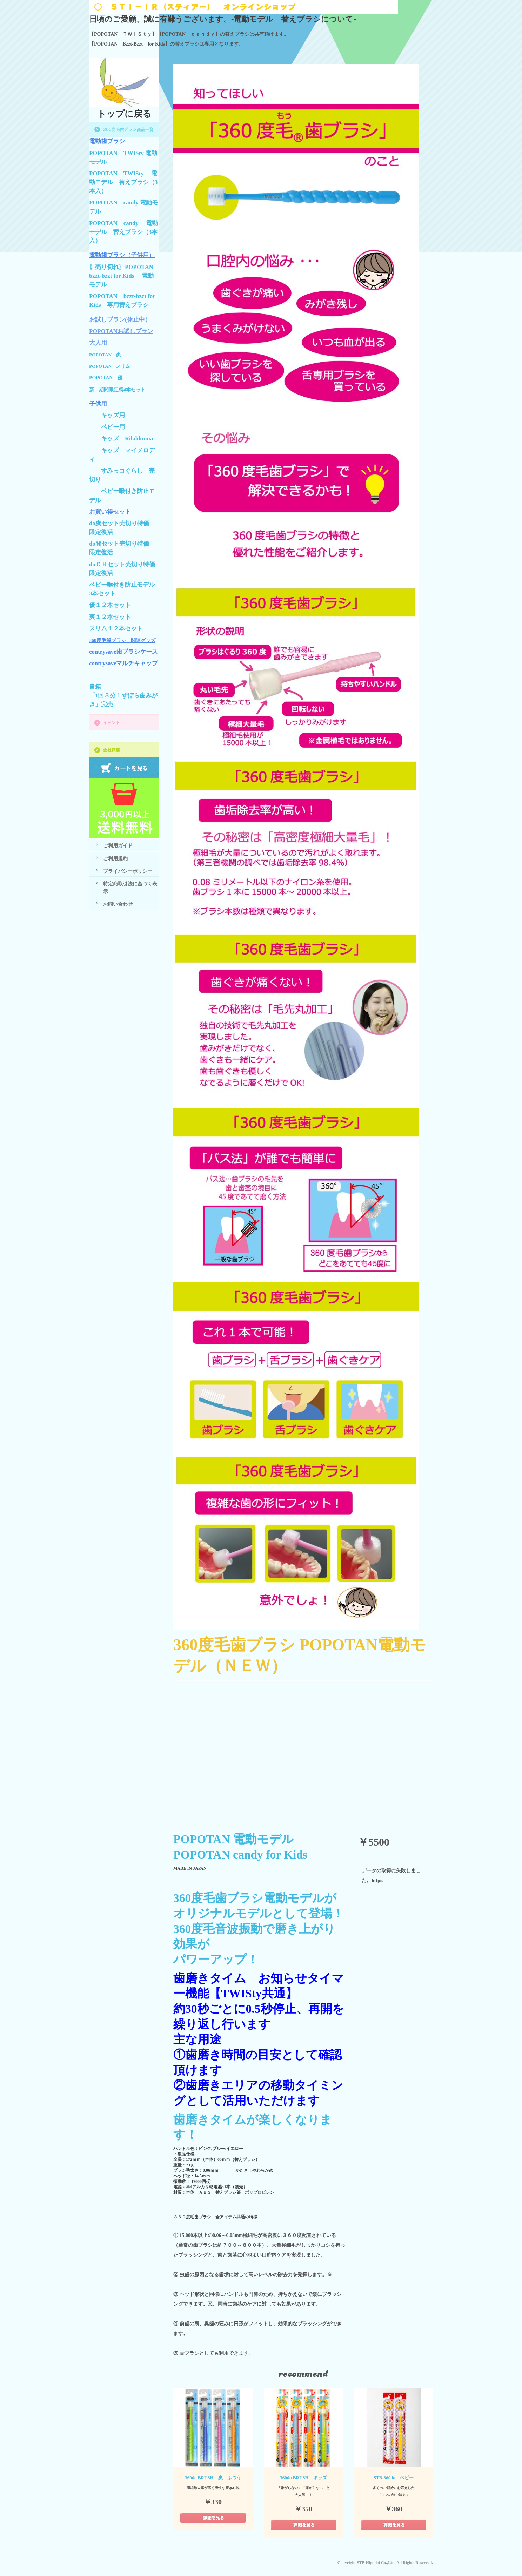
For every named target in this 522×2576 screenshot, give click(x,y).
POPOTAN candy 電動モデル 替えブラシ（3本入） (123, 232)
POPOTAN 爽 (105, 354)
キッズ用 (113, 415)
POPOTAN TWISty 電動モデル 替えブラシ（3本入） (123, 182)
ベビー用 (113, 427)
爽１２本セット (110, 617)
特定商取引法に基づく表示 (130, 887)
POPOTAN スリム (109, 366)
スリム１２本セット (116, 628)
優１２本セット (110, 605)
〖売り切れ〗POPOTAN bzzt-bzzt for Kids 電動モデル (124, 276)
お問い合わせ (118, 904)
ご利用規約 (115, 858)
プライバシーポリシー (127, 871)
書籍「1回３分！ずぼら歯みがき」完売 (123, 695)
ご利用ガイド (118, 845)
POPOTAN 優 (105, 377)
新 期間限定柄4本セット (117, 389)
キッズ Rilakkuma (127, 438)
